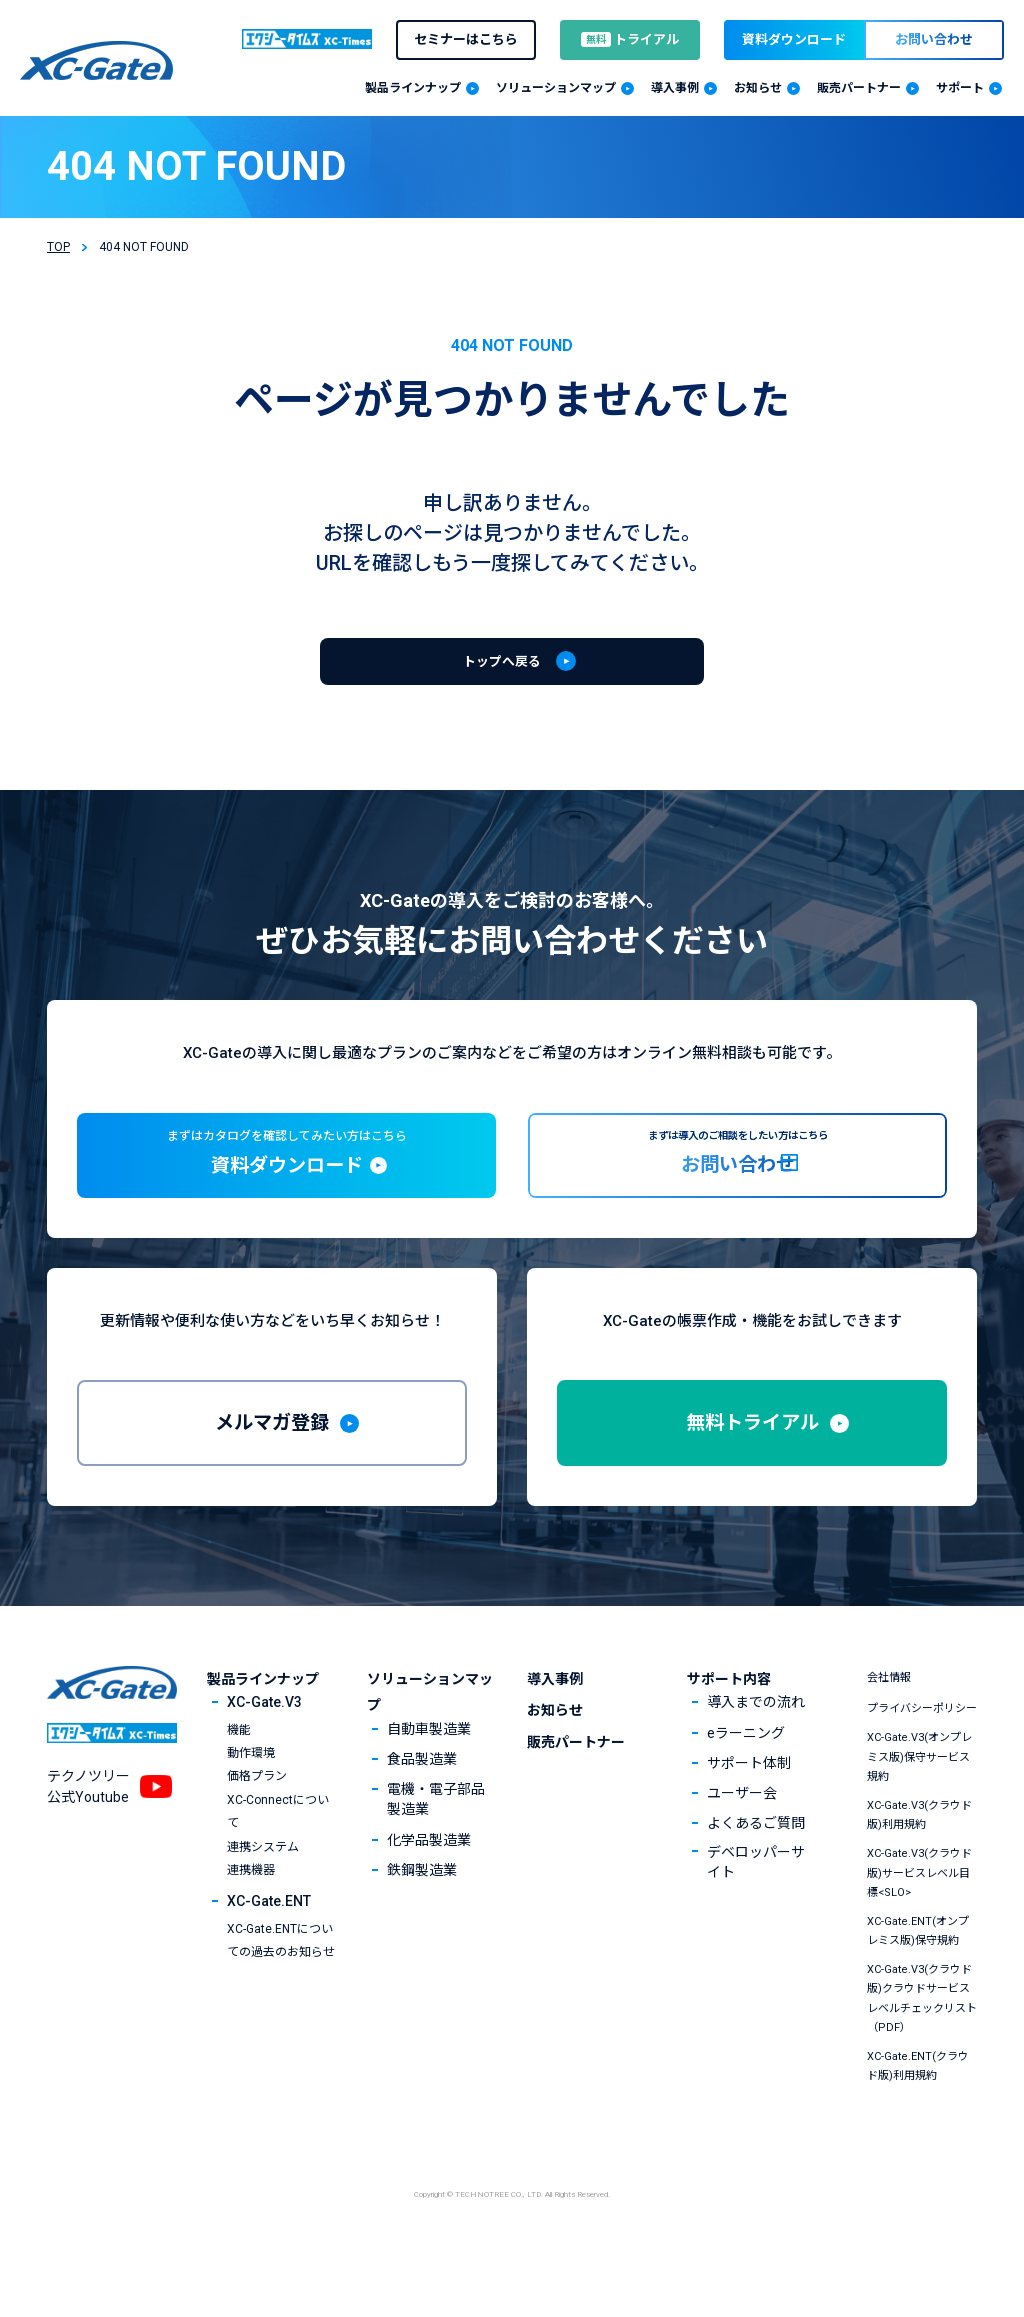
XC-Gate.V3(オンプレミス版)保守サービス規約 (919, 1818)
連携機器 (251, 1931)
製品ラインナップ (263, 1740)
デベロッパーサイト (756, 1923)
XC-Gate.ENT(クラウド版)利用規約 (918, 2127)
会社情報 (889, 1738)
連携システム (263, 1908)
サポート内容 (729, 1740)
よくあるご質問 (756, 1884)
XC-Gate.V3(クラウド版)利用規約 (919, 1876)
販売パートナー (576, 1803)
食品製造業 (422, 1820)
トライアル (630, 39)
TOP (58, 247)
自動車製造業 (429, 1790)
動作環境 (251, 1814)
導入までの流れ (756, 1764)
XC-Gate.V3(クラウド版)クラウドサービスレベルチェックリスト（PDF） (922, 2060)
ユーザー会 (742, 1854)
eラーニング (746, 1794)
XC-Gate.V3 (264, 1764)
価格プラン (257, 1838)
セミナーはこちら (466, 39)
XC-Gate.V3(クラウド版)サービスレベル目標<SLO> (919, 1934)
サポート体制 (749, 1824)
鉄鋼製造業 (422, 1931)
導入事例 (555, 1740)
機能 (239, 1791)
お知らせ (555, 1772)
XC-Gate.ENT (269, 1963)
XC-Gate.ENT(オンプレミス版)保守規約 (918, 1992)
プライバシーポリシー (922, 1770)
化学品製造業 (429, 1901)
